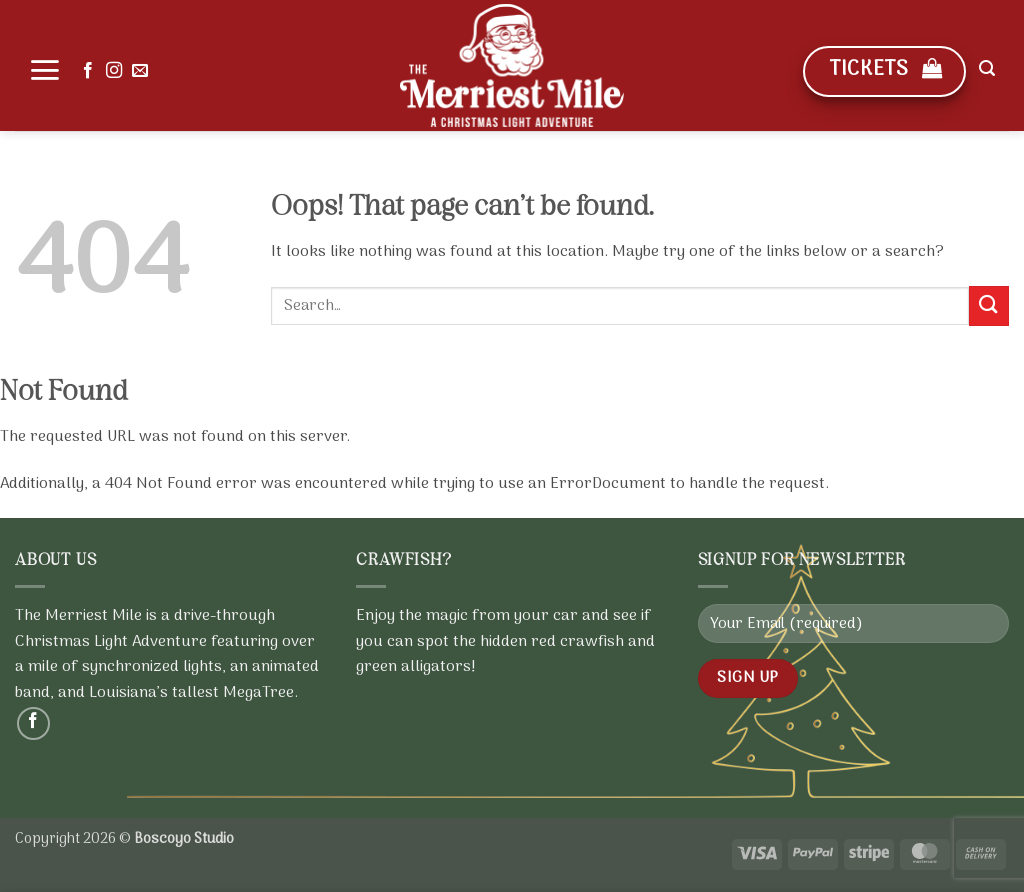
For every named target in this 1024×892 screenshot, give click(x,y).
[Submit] (989, 305)
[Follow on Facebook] (88, 71)
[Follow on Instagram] (114, 71)
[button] (45, 70)
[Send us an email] (140, 71)
